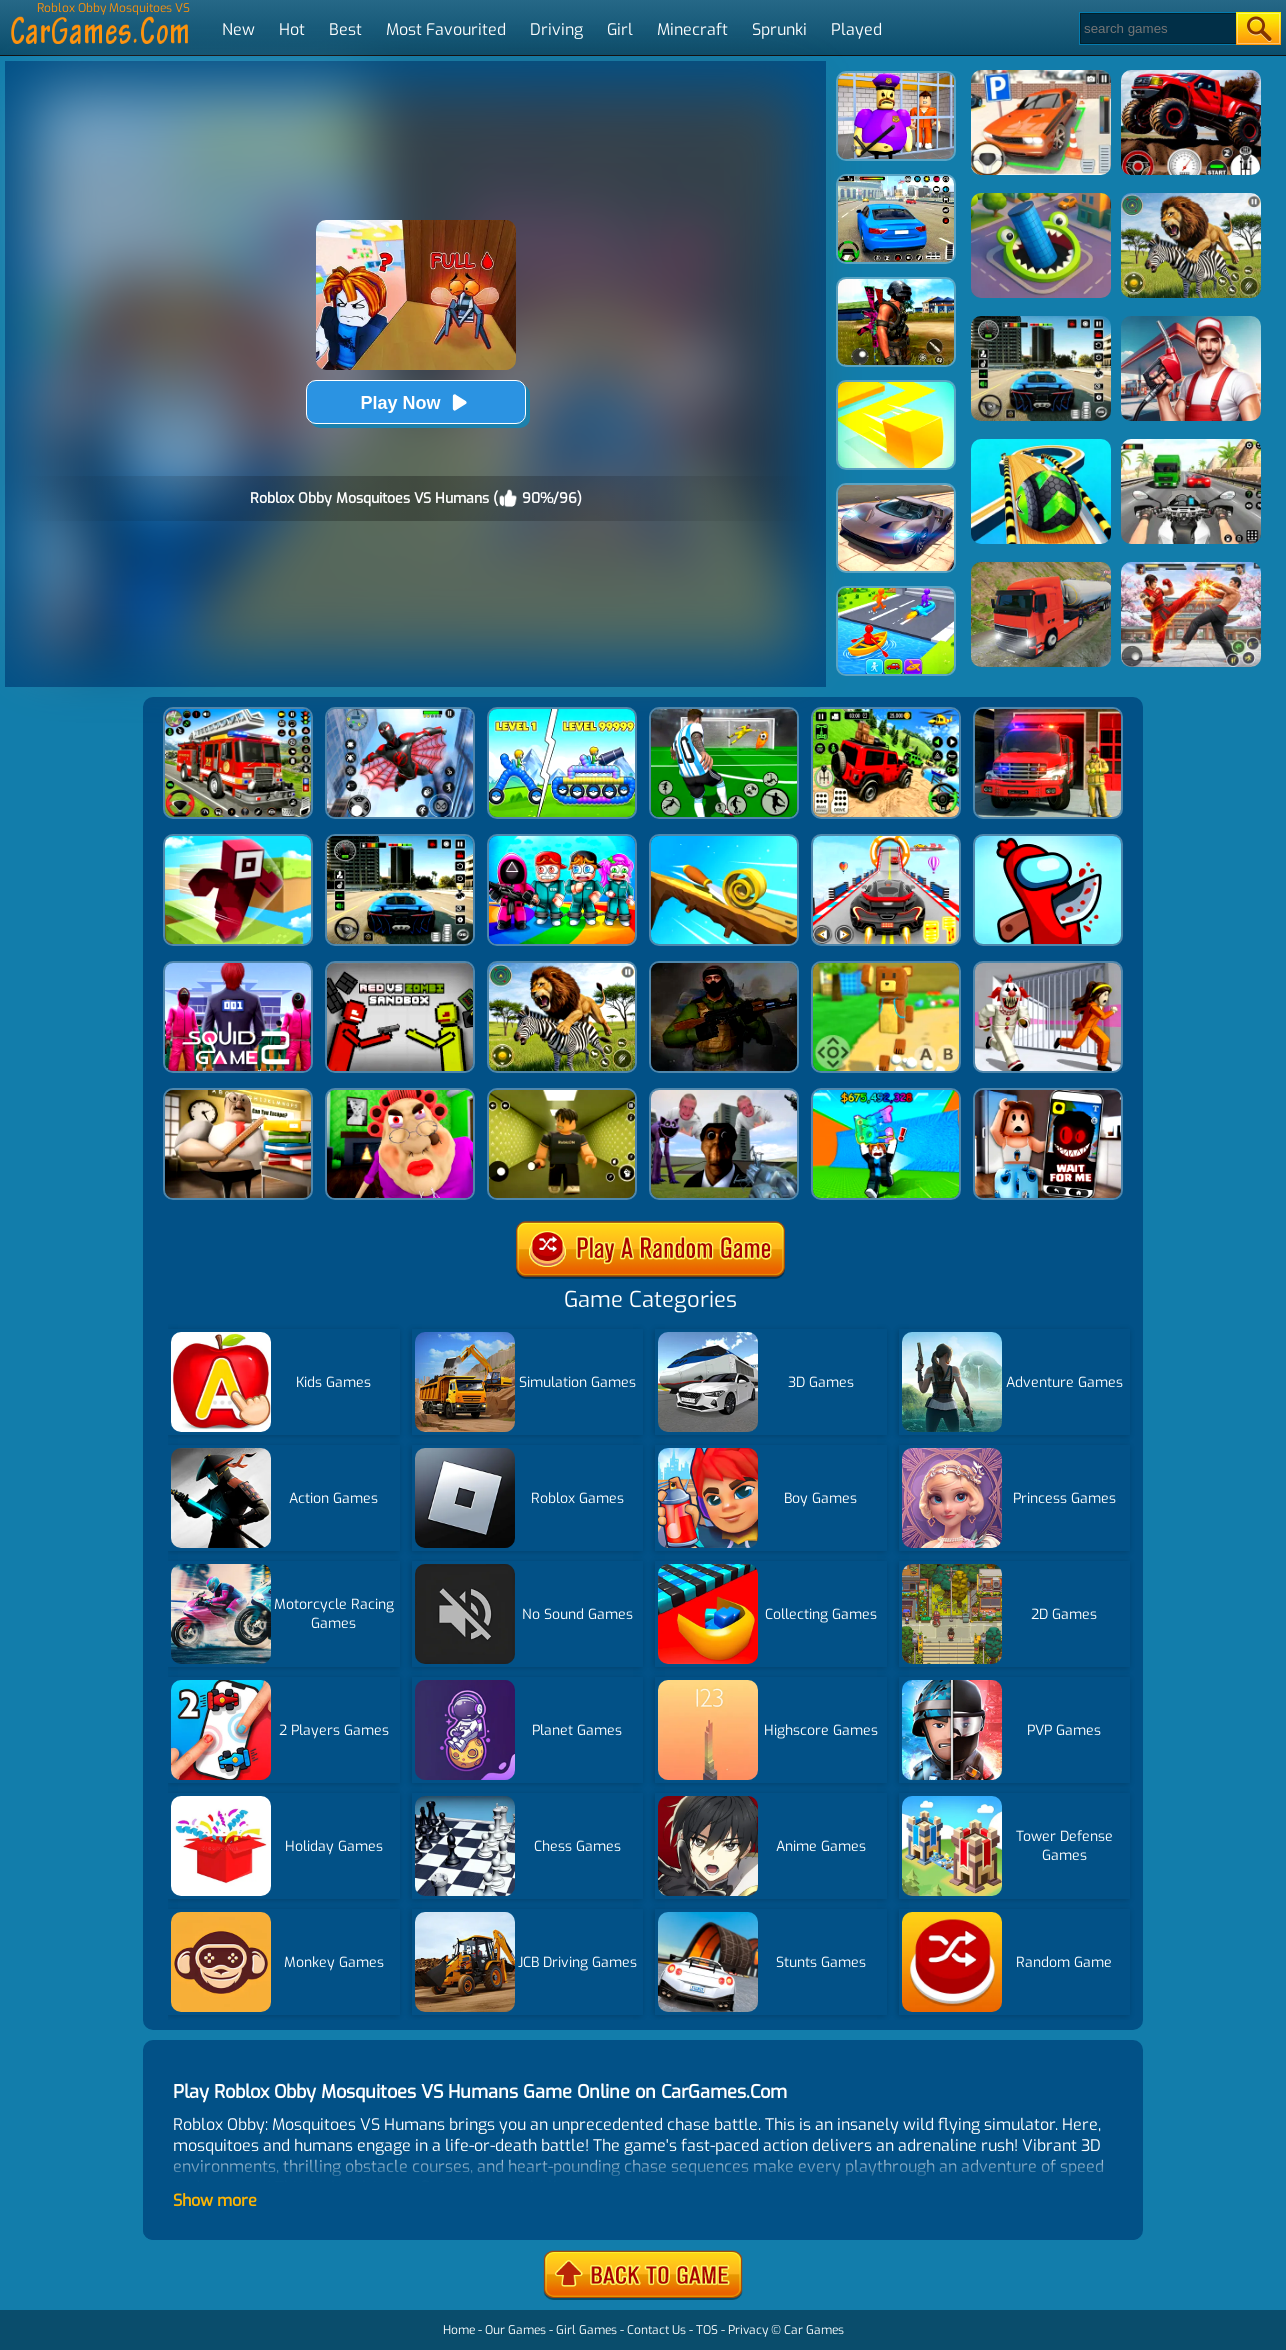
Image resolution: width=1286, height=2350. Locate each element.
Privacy (748, 2330)
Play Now (415, 402)
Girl (620, 29)
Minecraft (692, 29)
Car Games (814, 2330)
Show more (215, 2200)
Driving (556, 29)
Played (856, 29)
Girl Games (586, 2330)
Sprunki (779, 29)
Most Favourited (446, 29)
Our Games (515, 2330)
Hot (292, 29)
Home (459, 2330)
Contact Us (656, 2330)
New (238, 29)
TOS (707, 2330)
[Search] (1156, 28)
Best (345, 29)
